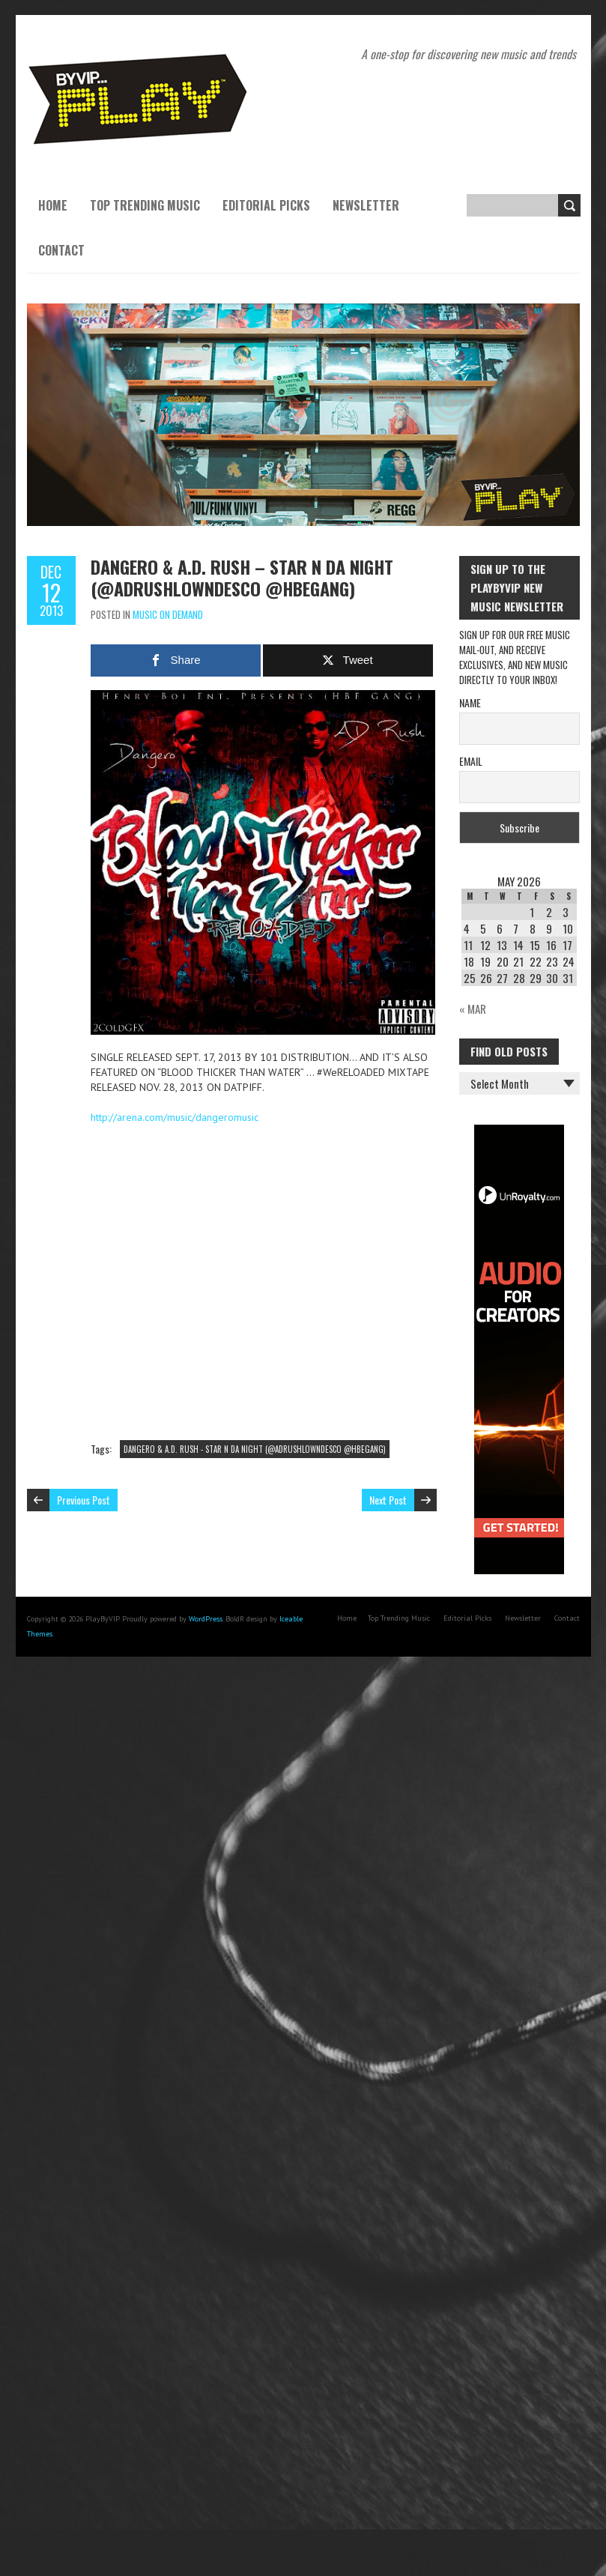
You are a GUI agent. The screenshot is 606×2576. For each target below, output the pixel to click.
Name (470, 702)
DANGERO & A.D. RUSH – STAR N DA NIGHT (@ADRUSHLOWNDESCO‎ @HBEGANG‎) (242, 577)
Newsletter (366, 205)
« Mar (472, 1008)
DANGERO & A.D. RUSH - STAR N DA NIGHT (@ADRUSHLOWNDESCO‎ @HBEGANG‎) (255, 1449)
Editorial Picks (266, 205)
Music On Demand (168, 614)
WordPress (205, 1619)
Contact (61, 250)
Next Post (388, 1500)
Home (52, 205)
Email (470, 761)
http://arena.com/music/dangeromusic (174, 1117)
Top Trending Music (145, 205)
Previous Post (83, 1500)
